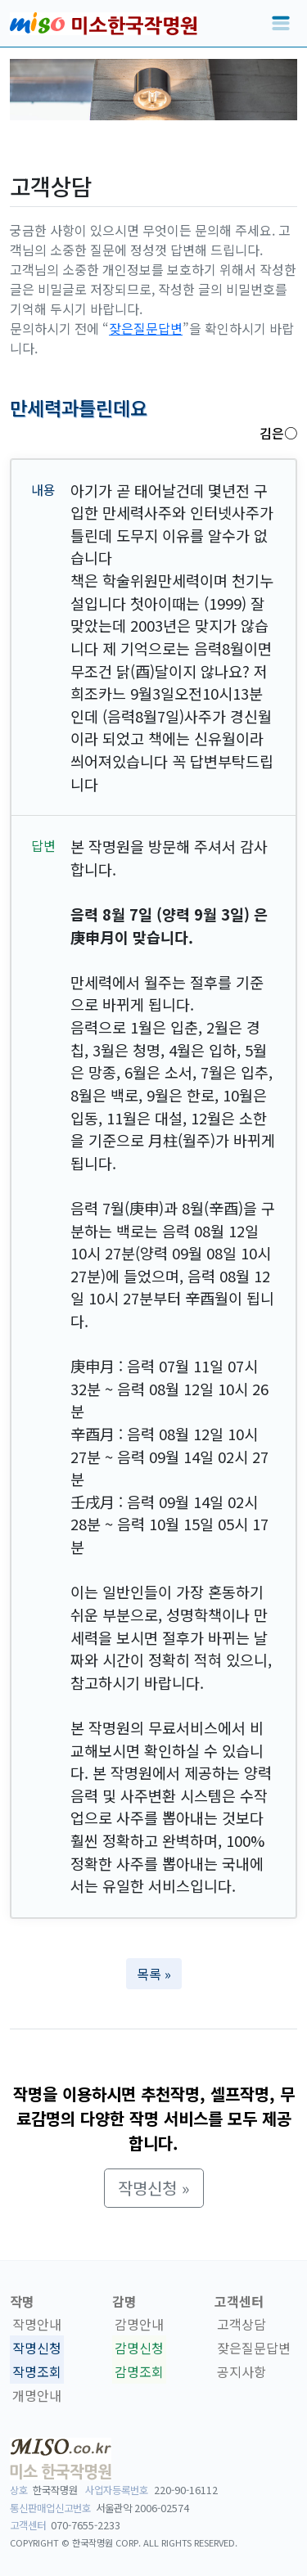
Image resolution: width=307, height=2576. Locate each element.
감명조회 (139, 2371)
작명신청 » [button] (154, 2188)
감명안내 (139, 2324)
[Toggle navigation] (280, 23)
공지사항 (241, 2371)
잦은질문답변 (146, 328)
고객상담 (241, 2324)
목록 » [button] (154, 1974)
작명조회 (36, 2371)
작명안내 (36, 2324)
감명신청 (139, 2348)
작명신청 (36, 2348)
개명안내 (36, 2395)
